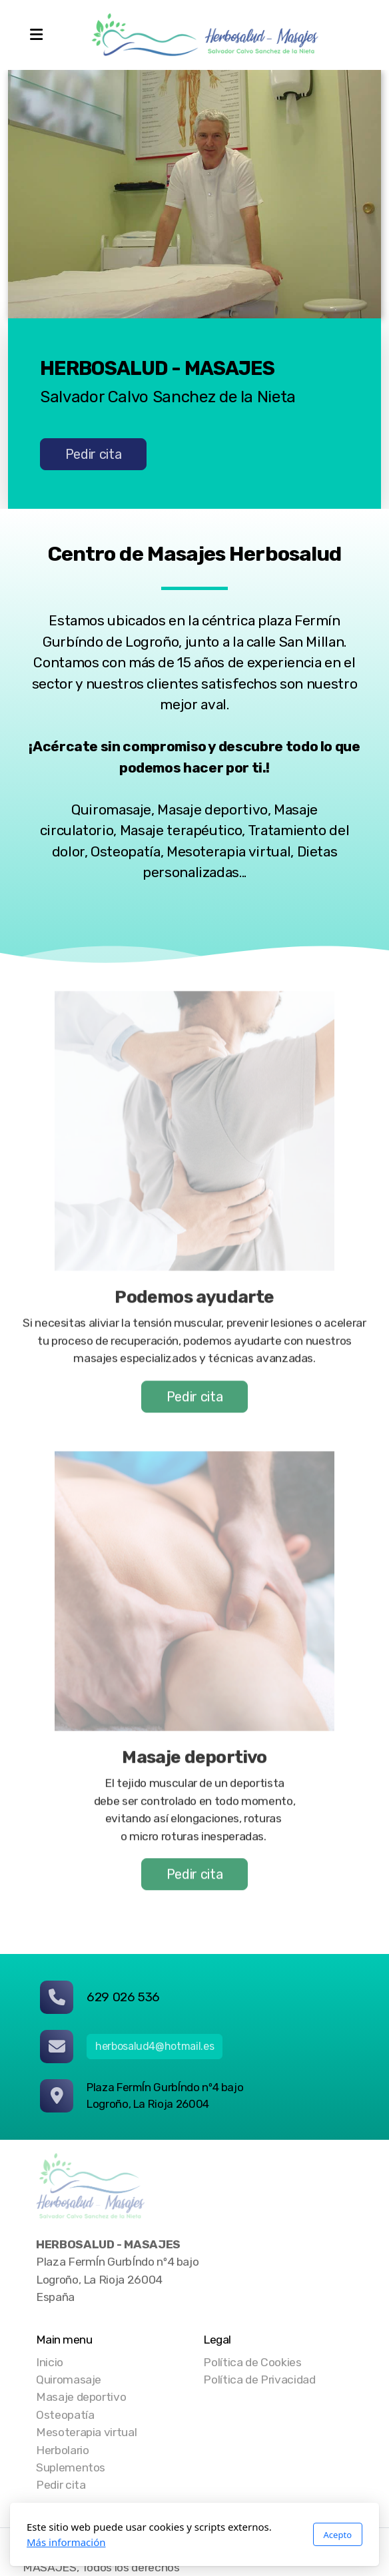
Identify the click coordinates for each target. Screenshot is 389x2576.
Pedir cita (93, 455)
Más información (66, 2542)
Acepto (338, 2535)
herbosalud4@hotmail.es (154, 2046)
